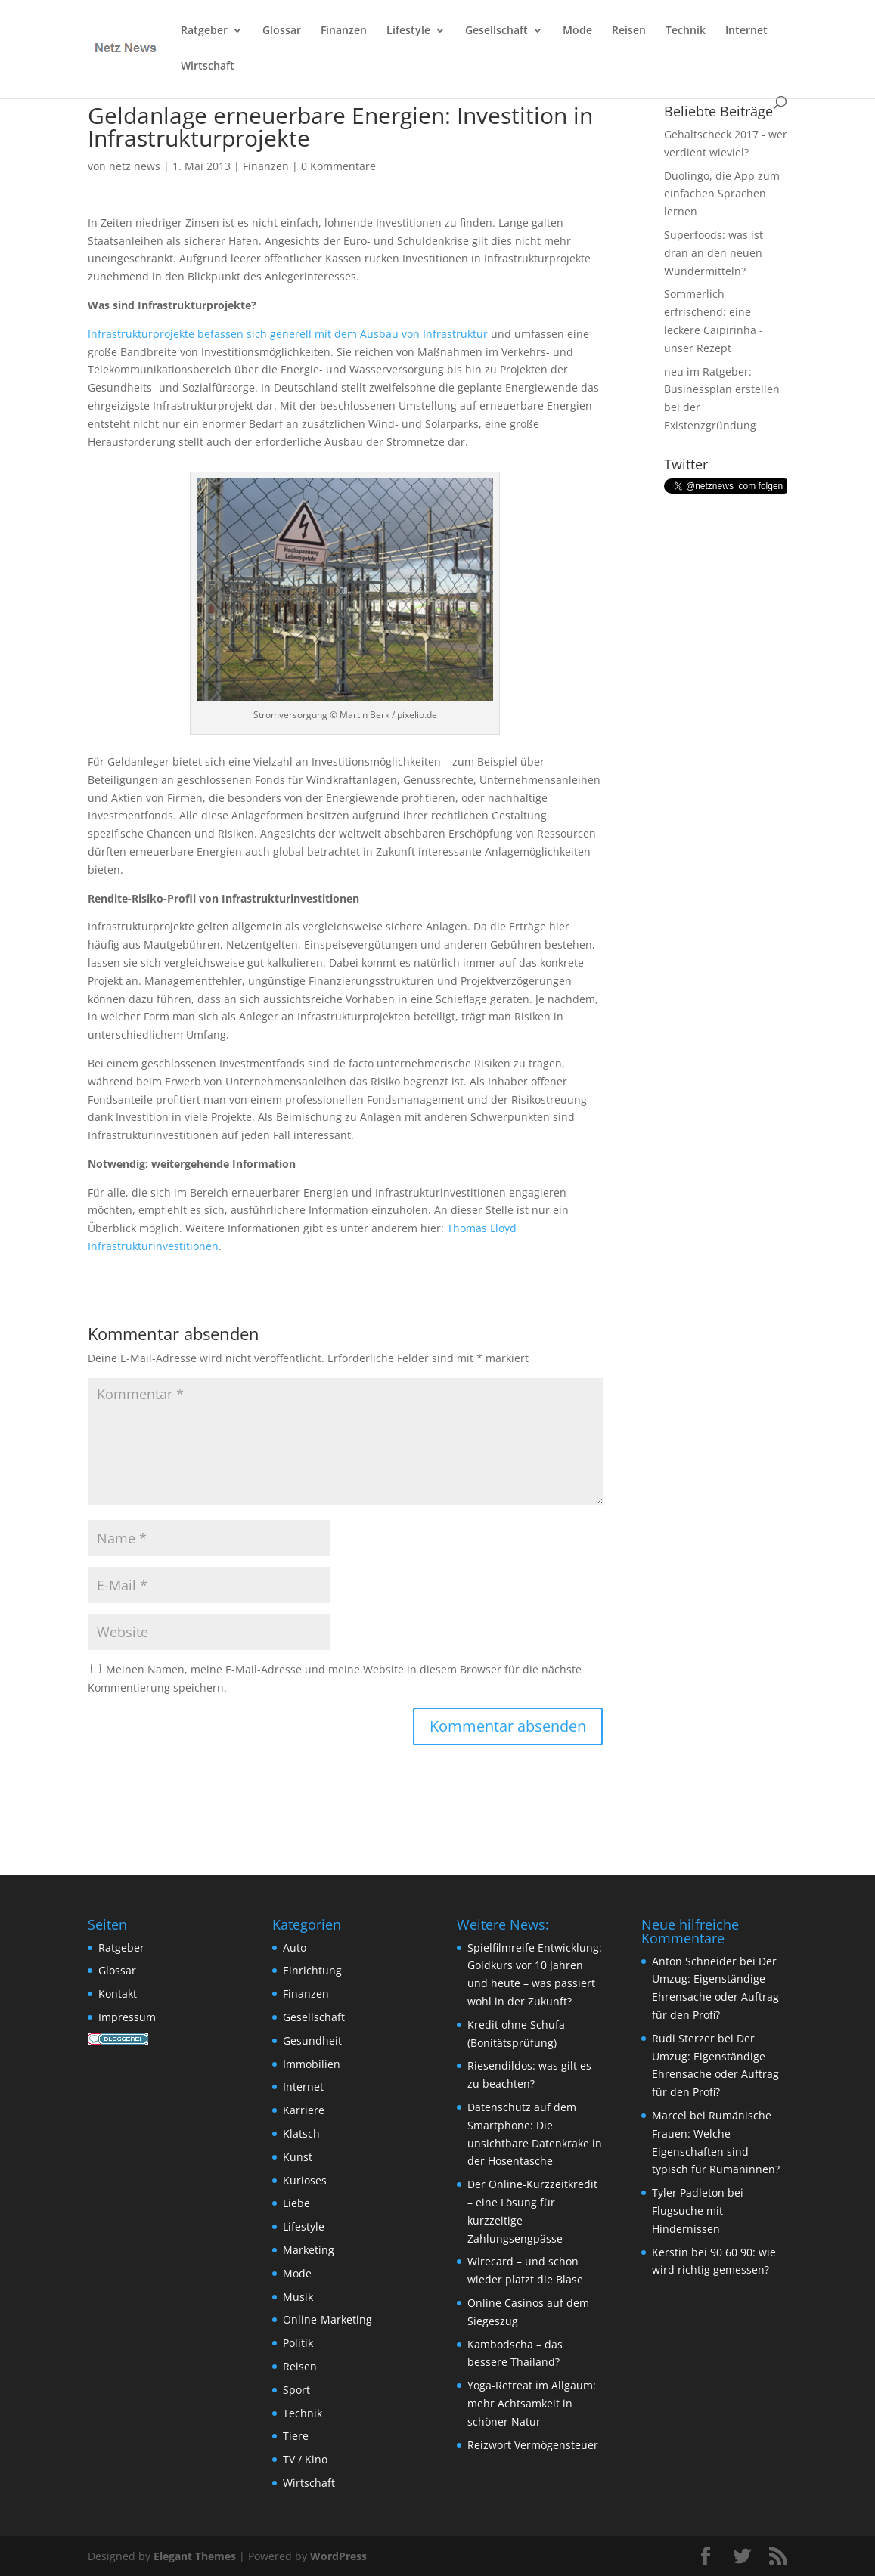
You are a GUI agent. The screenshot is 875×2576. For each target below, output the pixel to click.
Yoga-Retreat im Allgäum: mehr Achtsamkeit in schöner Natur (531, 2403)
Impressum (127, 2017)
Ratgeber (204, 31)
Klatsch (301, 2133)
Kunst (297, 2157)
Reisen (629, 31)
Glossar (281, 31)
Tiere (296, 2436)
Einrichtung (312, 1970)
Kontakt (117, 1993)
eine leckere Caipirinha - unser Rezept (713, 330)
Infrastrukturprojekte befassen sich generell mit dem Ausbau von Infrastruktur (288, 334)
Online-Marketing (327, 2319)
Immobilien (311, 2064)
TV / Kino (305, 2459)
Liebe (296, 2203)
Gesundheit (312, 2040)
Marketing (308, 2250)
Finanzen (344, 31)
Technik (686, 31)
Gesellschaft (496, 31)
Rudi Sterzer (683, 2038)
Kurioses (305, 2180)
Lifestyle (408, 31)
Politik (298, 2343)
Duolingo (686, 176)
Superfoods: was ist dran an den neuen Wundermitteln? (713, 253)
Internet (746, 31)
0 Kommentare (338, 166)
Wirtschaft (207, 66)
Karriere (303, 2110)
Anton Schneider (694, 1961)
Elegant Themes (195, 2556)
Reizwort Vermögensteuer (532, 2445)
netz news (134, 166)
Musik (298, 2297)
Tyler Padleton (688, 2192)
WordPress (338, 2556)
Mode (577, 31)
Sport (296, 2389)
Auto (294, 1947)
